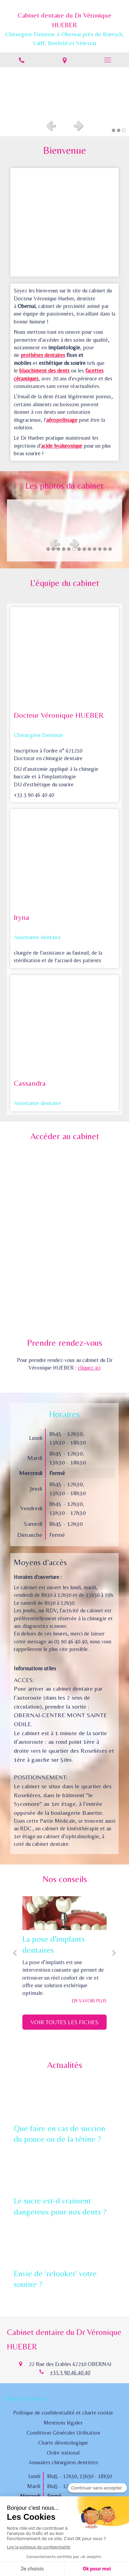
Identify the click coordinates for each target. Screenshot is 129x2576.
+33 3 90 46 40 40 (70, 2372)
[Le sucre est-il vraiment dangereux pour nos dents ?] (64, 2171)
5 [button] (69, 549)
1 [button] (113, 130)
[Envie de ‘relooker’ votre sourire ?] (64, 2244)
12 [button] (105, 549)
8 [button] (84, 549)
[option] (64, 91)
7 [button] (79, 549)
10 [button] (94, 549)
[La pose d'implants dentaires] (64, 1913)
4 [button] (63, 549)
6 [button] (74, 549)
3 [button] (124, 130)
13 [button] (110, 549)
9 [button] (89, 549)
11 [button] (99, 549)
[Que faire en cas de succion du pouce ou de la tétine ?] (64, 2099)
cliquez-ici (89, 1367)
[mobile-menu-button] (107, 60)
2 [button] (118, 130)
